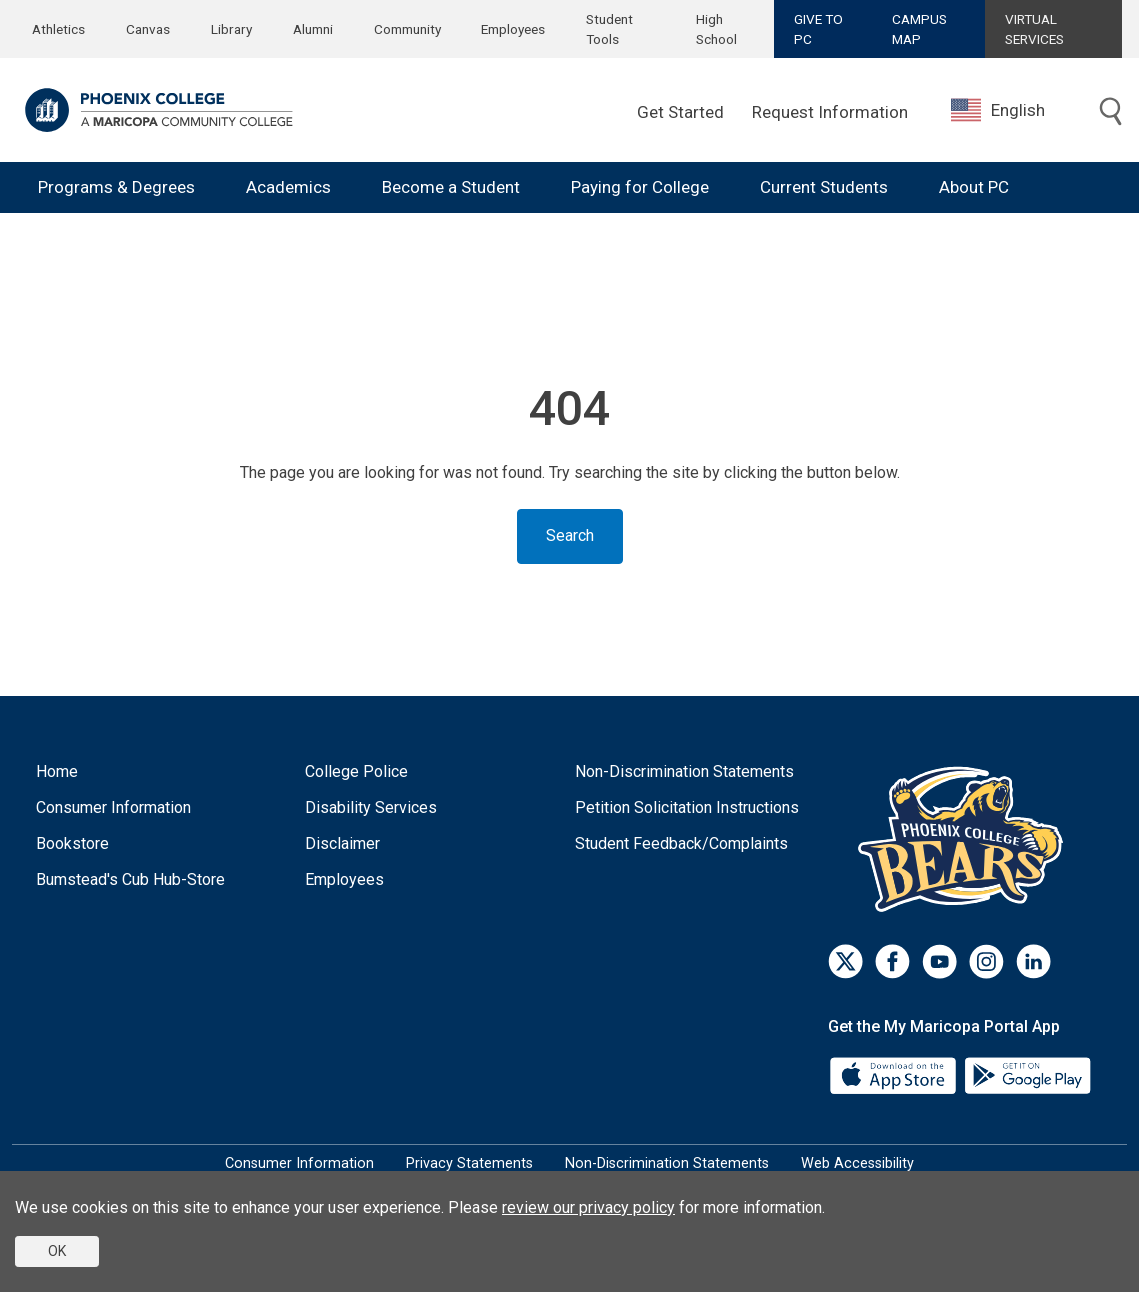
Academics (288, 187)
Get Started (680, 112)
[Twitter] (845, 961)
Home (57, 771)
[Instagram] (986, 961)
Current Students (824, 187)
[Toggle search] (1111, 112)
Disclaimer (342, 843)
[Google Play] (1027, 1074)
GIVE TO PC (818, 29)
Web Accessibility (857, 1163)
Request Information (830, 112)
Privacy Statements (469, 1163)
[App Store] (895, 1074)
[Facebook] (892, 961)
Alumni (313, 29)
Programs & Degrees (116, 187)
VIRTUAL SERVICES (1034, 29)
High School (716, 29)
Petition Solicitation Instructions (687, 807)
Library (231, 29)
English (998, 110)
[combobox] (1013, 110)
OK (57, 1251)
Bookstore (72, 843)
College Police (356, 771)
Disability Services (371, 807)
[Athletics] (965, 838)
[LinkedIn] (1033, 961)
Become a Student (451, 187)
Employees (513, 29)
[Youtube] (939, 961)
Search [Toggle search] (570, 535)
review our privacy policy (588, 1207)
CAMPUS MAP (919, 29)
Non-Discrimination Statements (684, 771)
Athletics (58, 29)
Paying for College (640, 187)
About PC (974, 187)
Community (407, 29)
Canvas (148, 29)
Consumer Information (113, 807)
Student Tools (609, 29)
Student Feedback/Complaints (681, 843)
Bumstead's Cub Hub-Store (130, 879)
